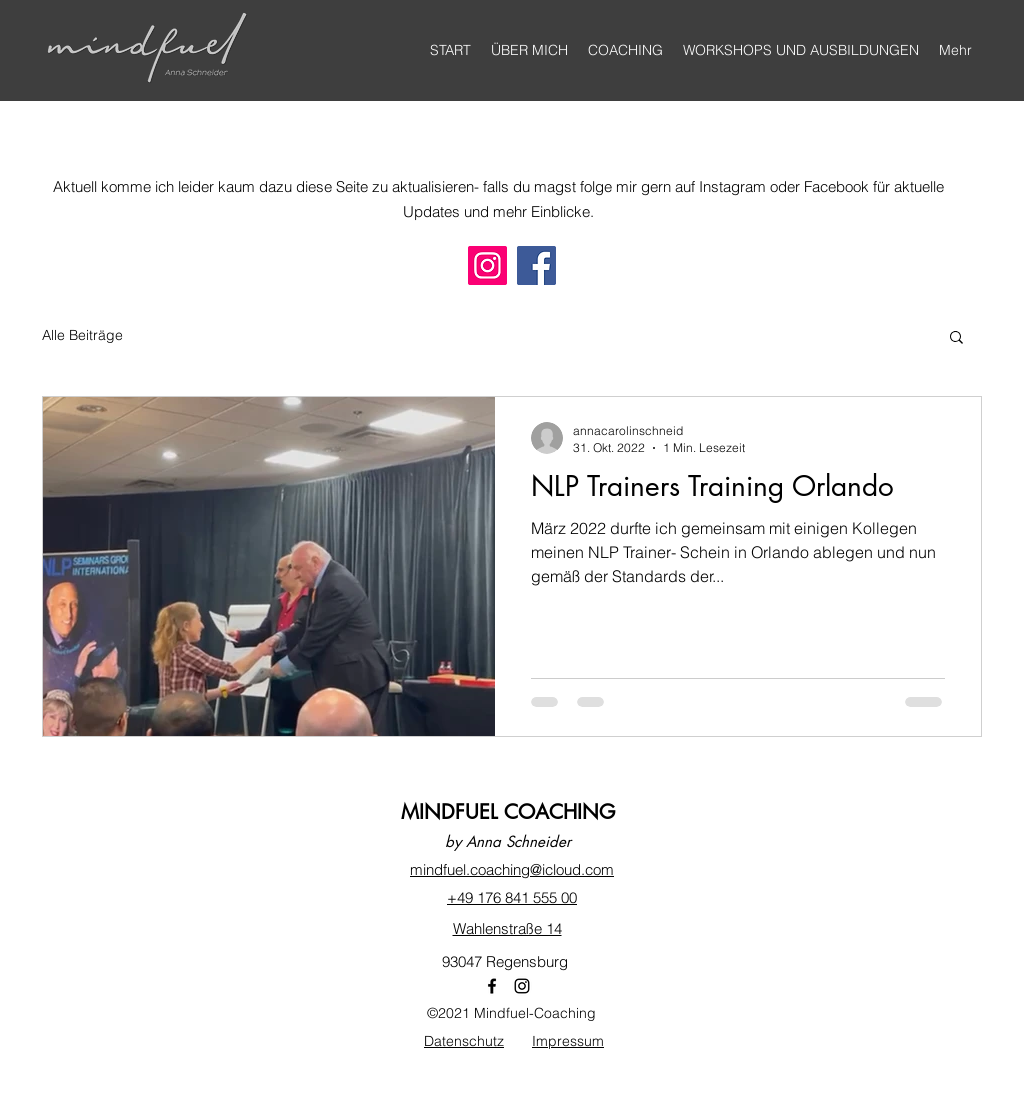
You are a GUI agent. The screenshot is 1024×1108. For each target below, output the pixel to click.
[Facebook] (536, 265)
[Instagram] (487, 265)
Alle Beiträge (82, 335)
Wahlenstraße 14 (507, 928)
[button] (956, 338)
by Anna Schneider (508, 841)
